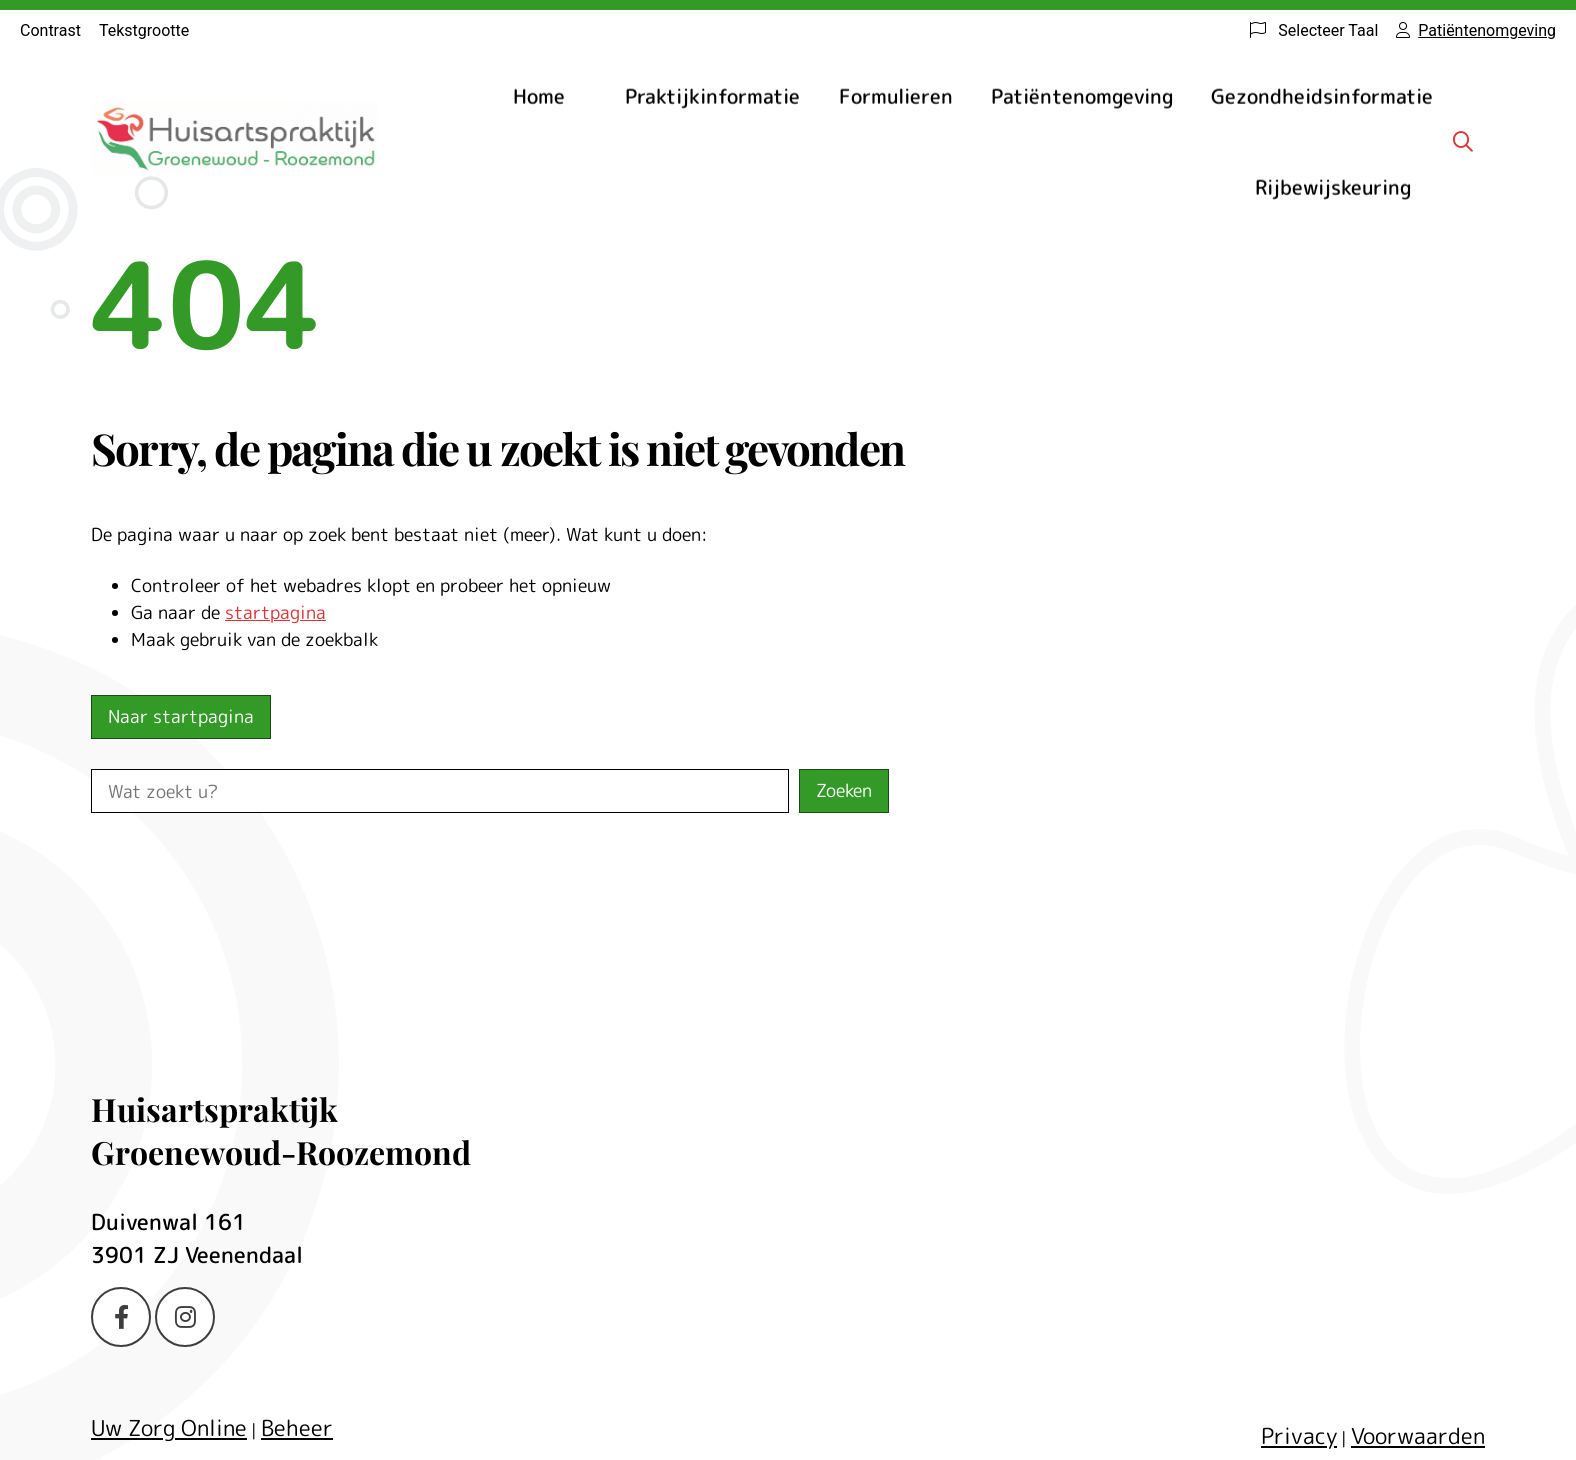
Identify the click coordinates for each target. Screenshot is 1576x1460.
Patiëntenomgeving (1082, 96)
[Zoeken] (1463, 141)
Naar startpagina (181, 716)
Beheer (297, 1427)
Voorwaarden (1418, 1435)
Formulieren (896, 96)
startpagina (275, 612)
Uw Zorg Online (169, 1427)
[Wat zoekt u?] (440, 791)
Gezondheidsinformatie (1322, 96)
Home (539, 96)
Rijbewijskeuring (1333, 187)
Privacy (1299, 1435)
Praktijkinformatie (712, 96)
